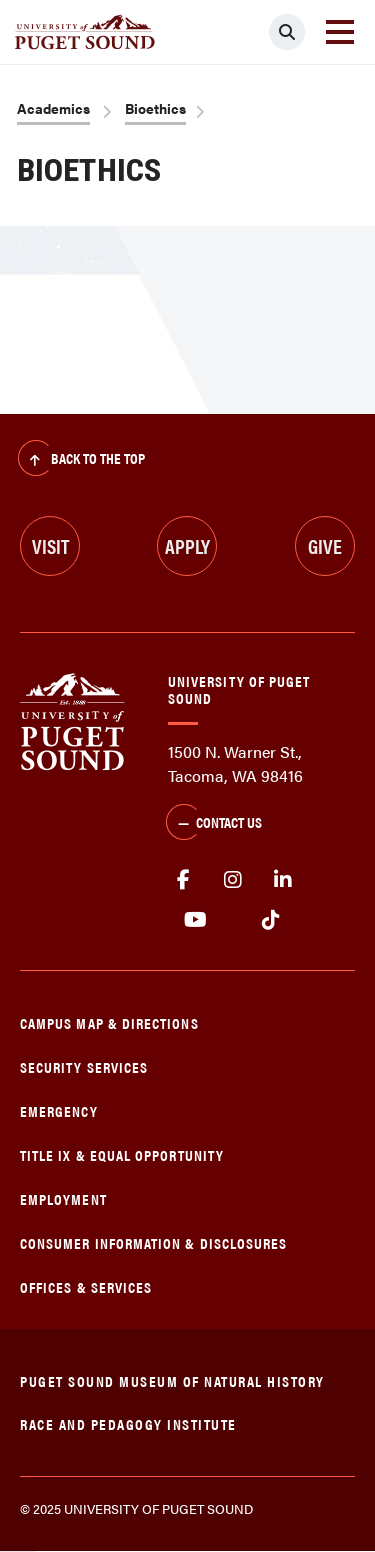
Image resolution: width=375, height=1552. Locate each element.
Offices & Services (86, 1286)
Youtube (195, 920)
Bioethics (155, 108)
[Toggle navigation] (340, 32)
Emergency (59, 1110)
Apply (187, 545)
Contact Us (214, 824)
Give (325, 545)
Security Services (84, 1066)
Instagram (233, 880)
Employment (63, 1198)
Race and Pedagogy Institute (128, 1423)
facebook (183, 880)
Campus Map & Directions (109, 1022)
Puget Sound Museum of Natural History (172, 1380)
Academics (53, 108)
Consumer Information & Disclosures (153, 1242)
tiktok (270, 920)
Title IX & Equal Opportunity (122, 1154)
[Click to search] (287, 32)
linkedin (283, 880)
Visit (50, 545)
